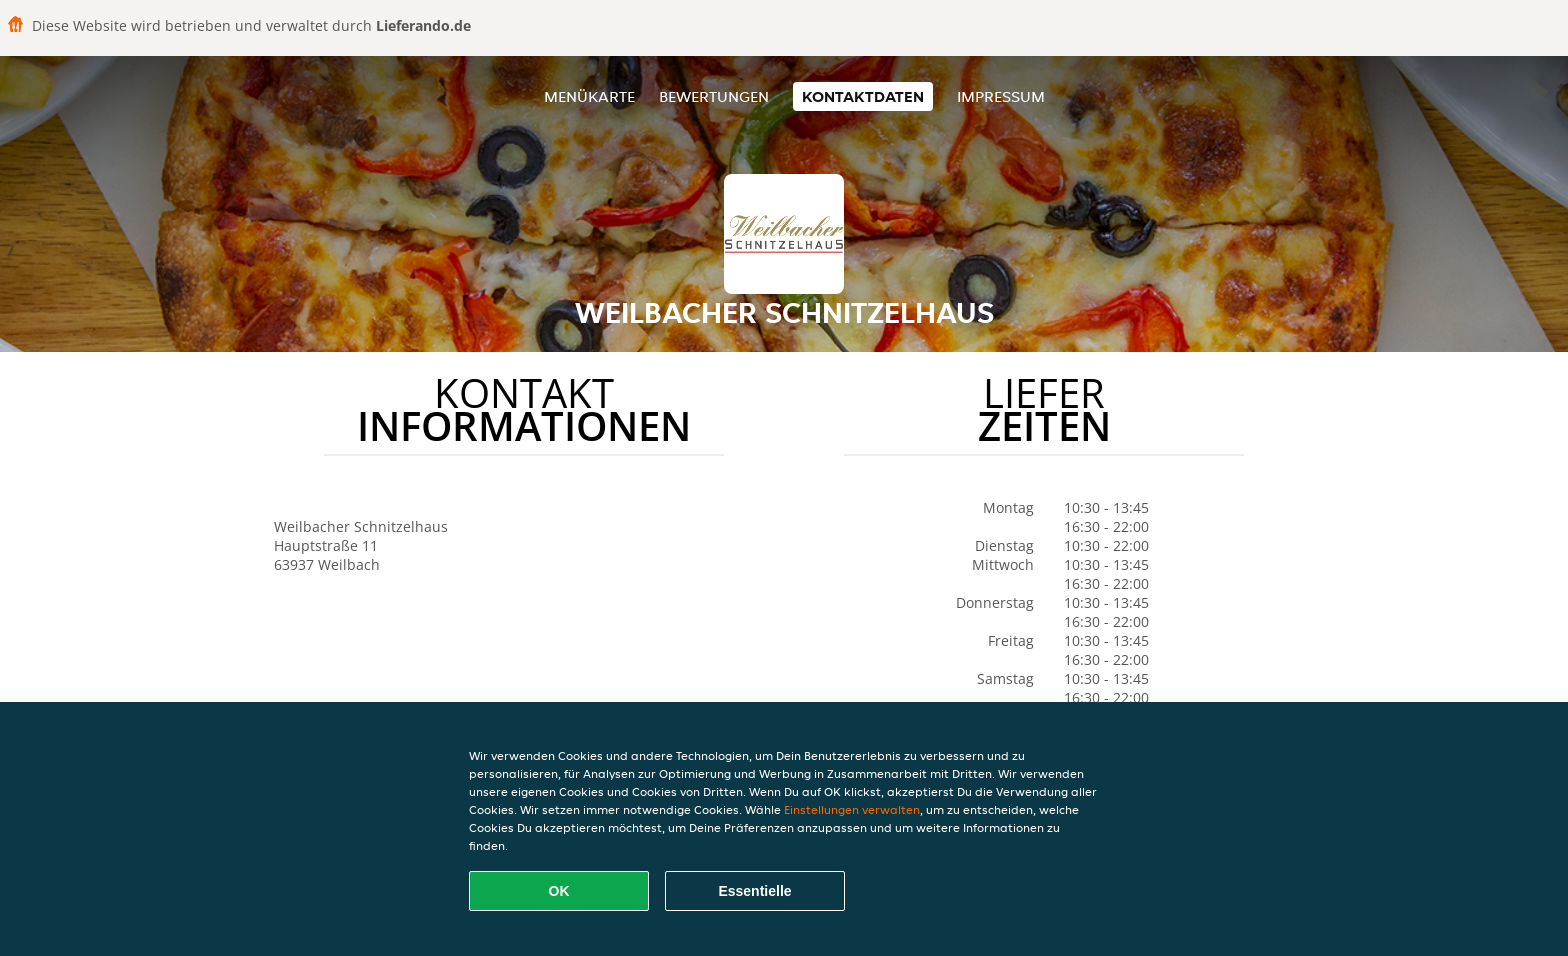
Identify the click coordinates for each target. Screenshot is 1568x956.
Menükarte (589, 96)
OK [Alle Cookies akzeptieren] (559, 891)
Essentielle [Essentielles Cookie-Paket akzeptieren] (754, 891)
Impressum (1001, 96)
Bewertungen (714, 96)
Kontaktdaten (863, 96)
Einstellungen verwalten (852, 809)
